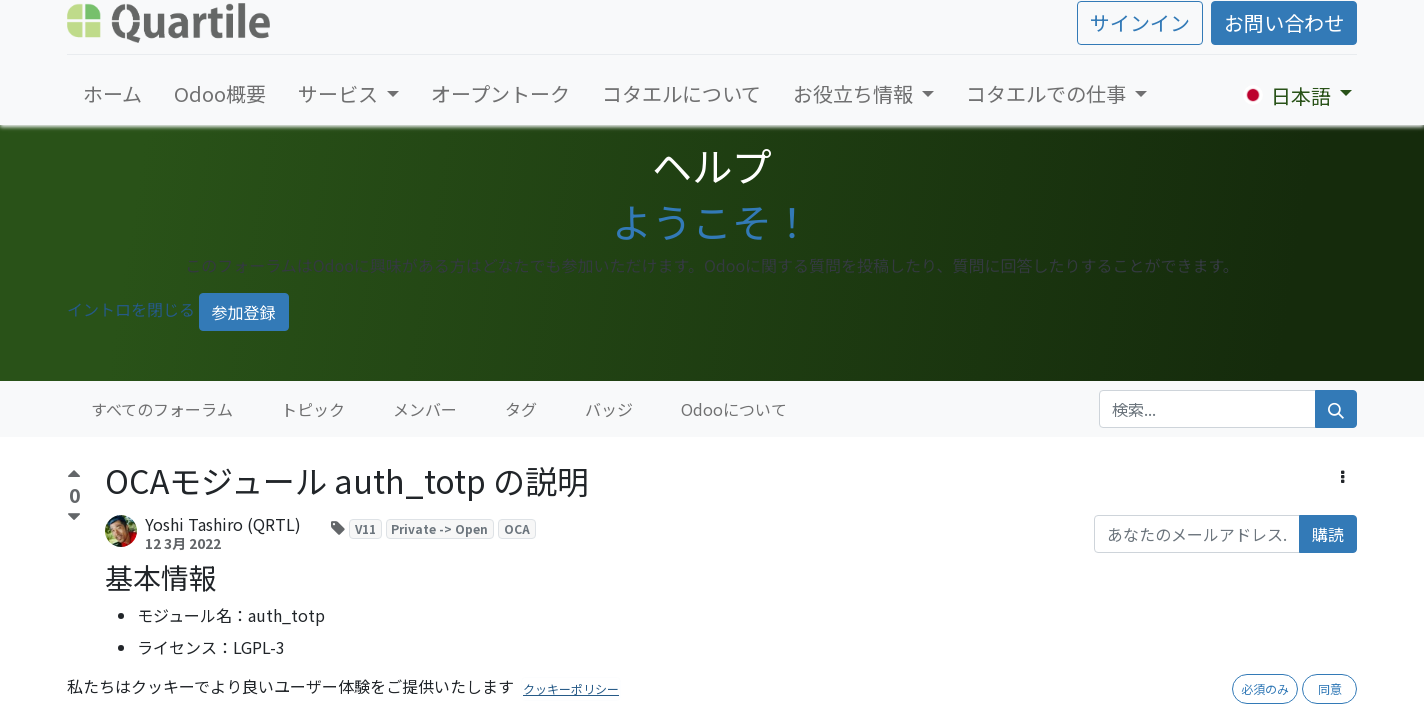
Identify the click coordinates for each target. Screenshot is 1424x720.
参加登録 (244, 312)
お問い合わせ (1284, 22)
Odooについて (734, 409)
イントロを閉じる (131, 309)
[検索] (1336, 409)
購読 (1328, 534)
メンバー (425, 409)
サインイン (1140, 22)
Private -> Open (439, 528)
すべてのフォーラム (162, 409)
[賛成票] (74, 476)
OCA (517, 528)
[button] (1342, 476)
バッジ (609, 409)
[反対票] (74, 517)
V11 (365, 528)
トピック (313, 409)
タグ (521, 409)
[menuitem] (112, 94)
